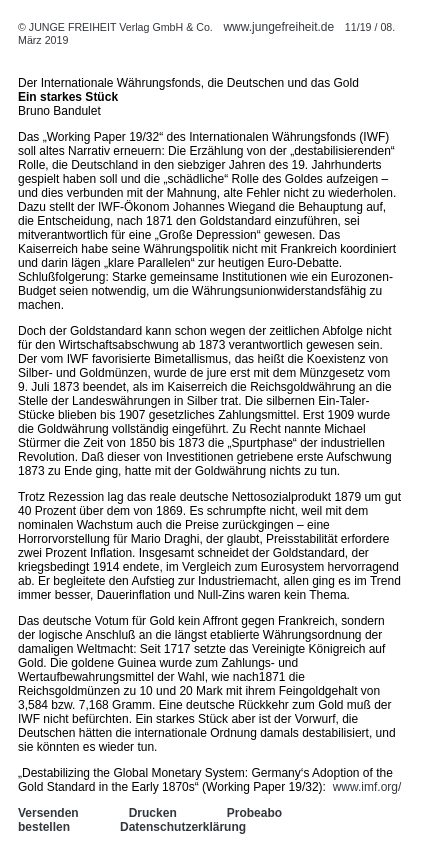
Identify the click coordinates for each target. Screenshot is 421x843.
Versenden (48, 813)
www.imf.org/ (367, 787)
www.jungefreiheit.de (278, 27)
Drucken (153, 813)
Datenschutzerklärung (183, 827)
